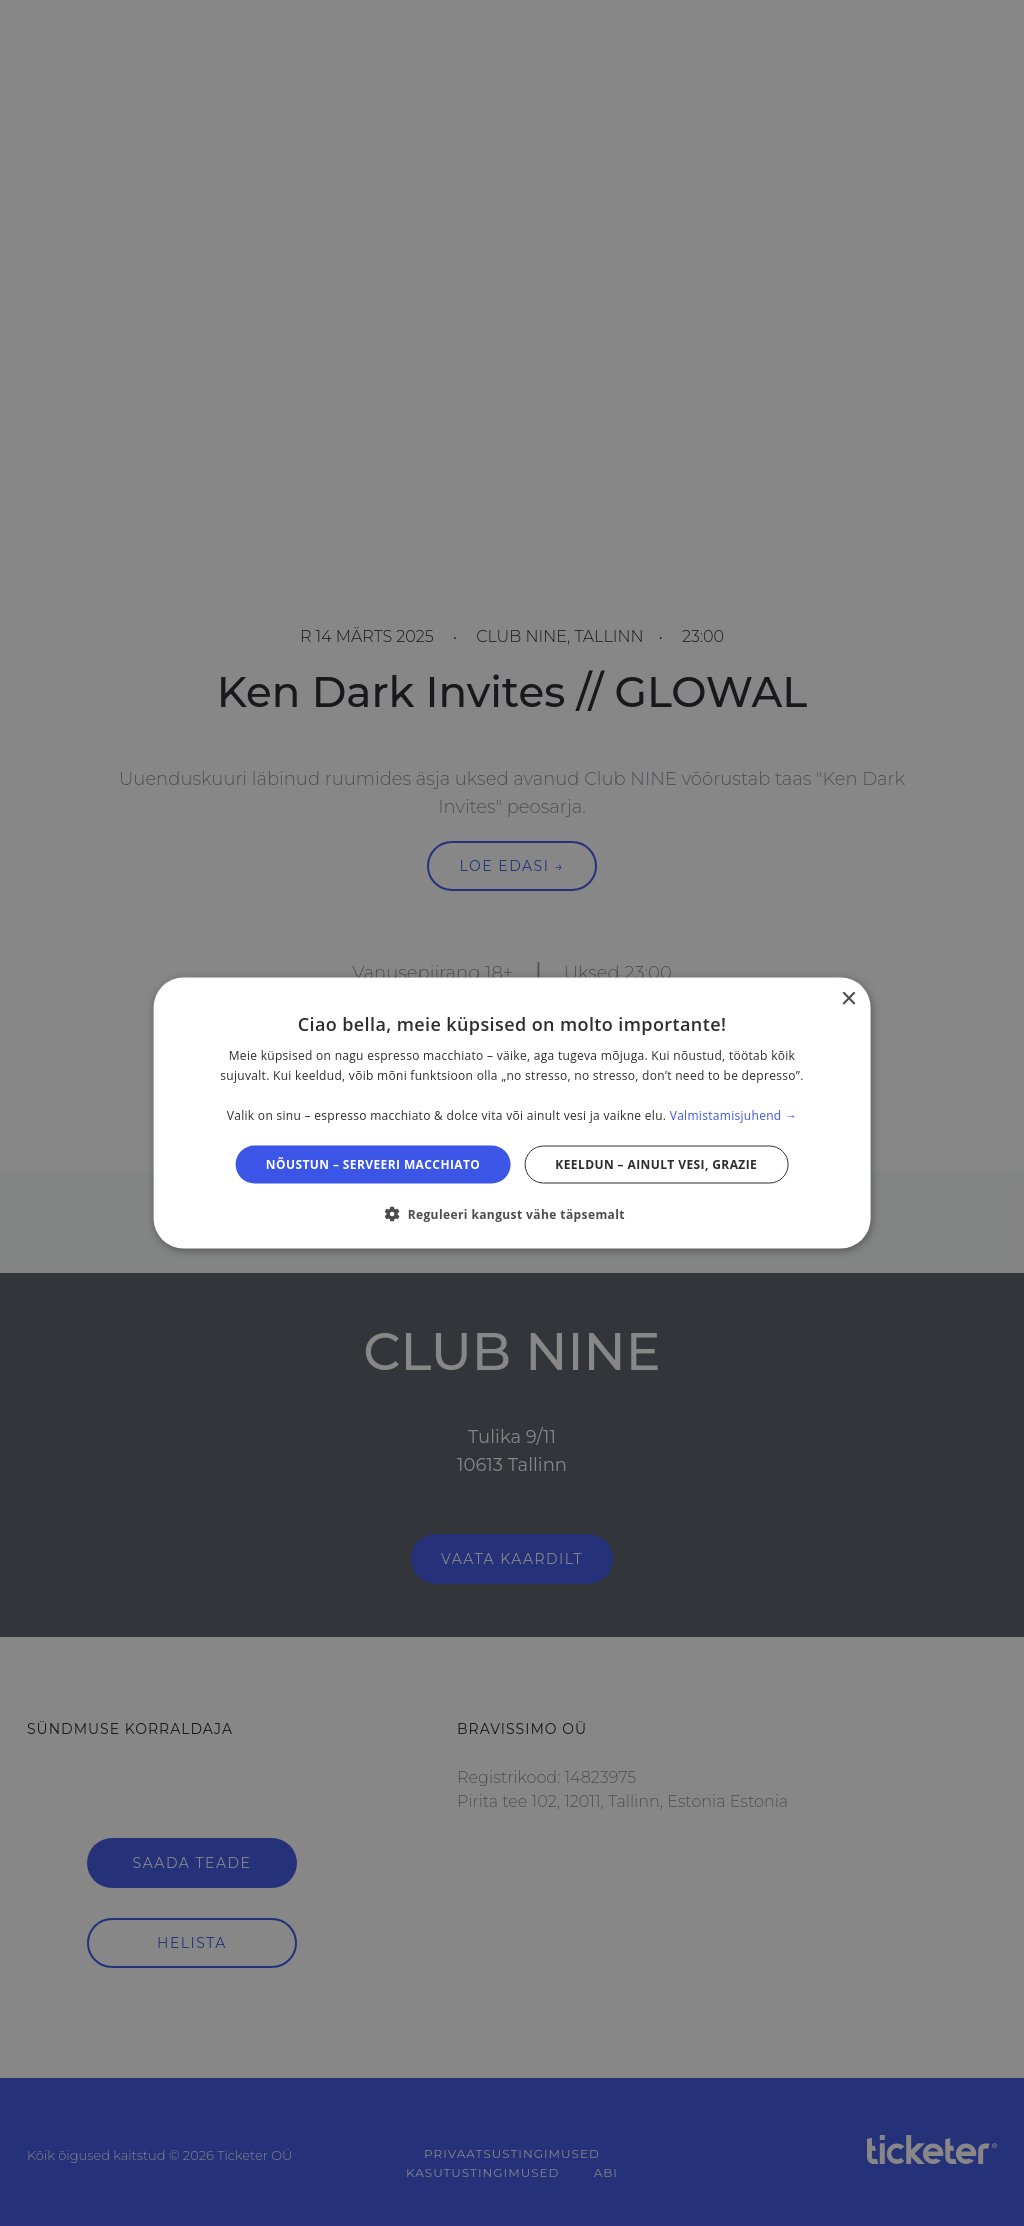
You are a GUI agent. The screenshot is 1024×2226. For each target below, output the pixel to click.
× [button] (847, 999)
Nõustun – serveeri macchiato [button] (373, 1163)
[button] (512, 1213)
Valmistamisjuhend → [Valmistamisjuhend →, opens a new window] (734, 1114)
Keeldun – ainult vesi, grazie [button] (656, 1163)
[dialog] (512, 1113)
